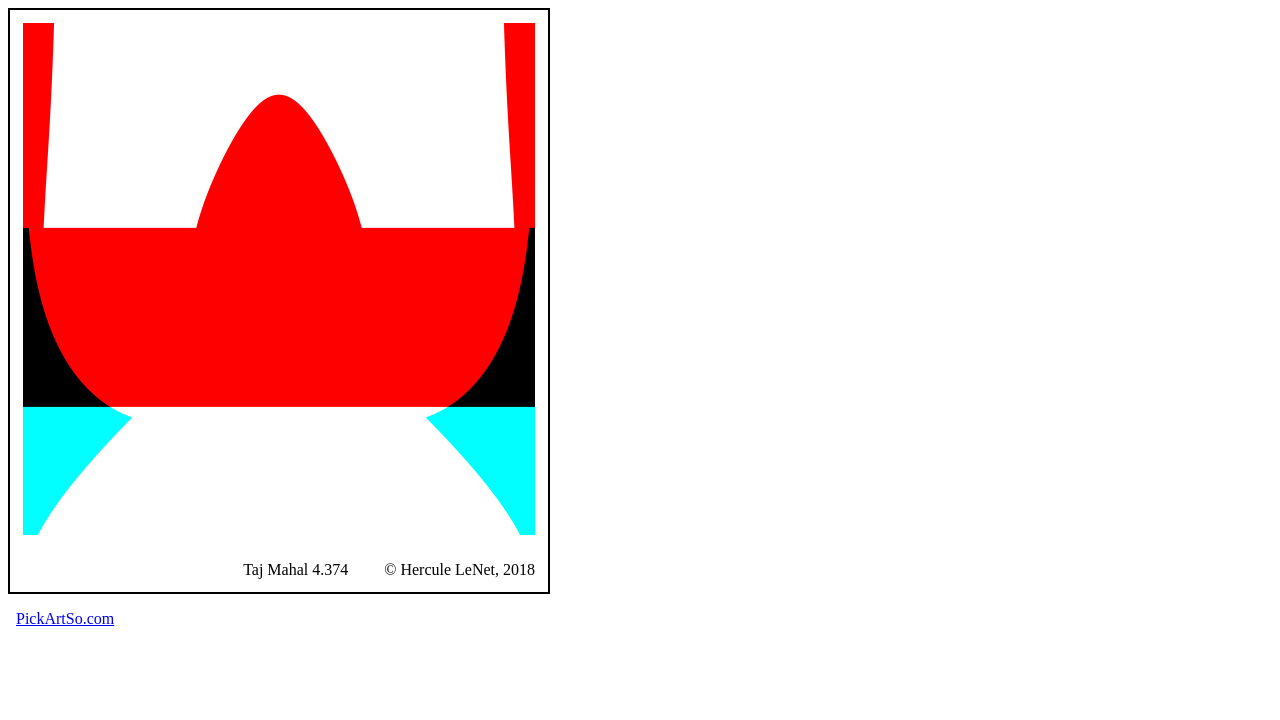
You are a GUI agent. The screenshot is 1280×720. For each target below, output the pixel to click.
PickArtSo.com (65, 618)
